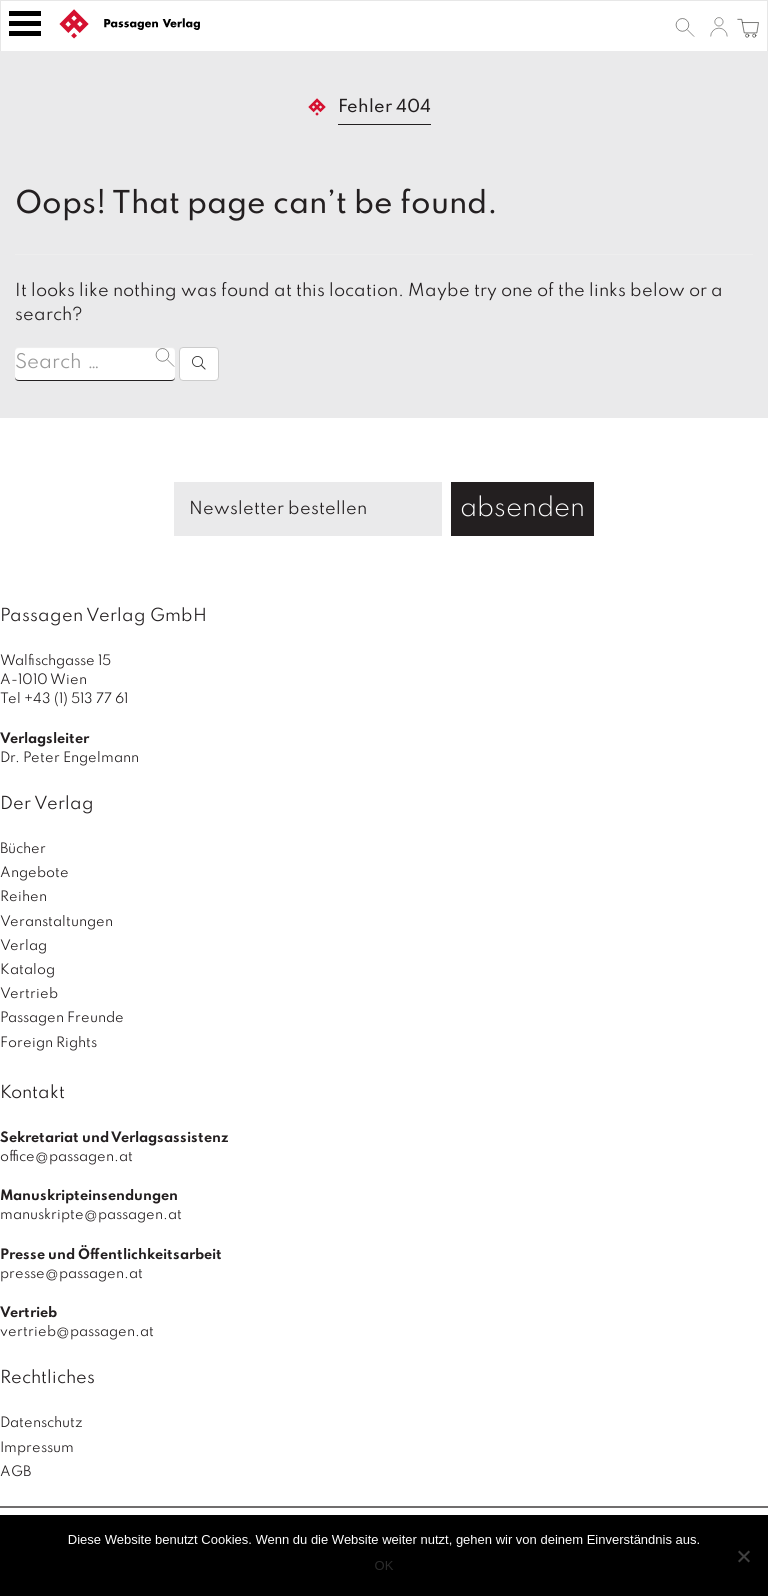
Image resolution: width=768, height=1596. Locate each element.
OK (384, 1565)
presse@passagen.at (71, 1274)
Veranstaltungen (56, 922)
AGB (15, 1472)
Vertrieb (29, 994)
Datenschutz (41, 1423)
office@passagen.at (66, 1157)
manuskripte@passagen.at (91, 1215)
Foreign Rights (48, 1043)
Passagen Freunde (62, 1018)
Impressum (37, 1448)
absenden (522, 508)
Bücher (23, 849)
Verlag (23, 946)
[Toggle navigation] (25, 23)
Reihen (23, 897)
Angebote (34, 873)
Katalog (27, 970)
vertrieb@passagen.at (77, 1332)
